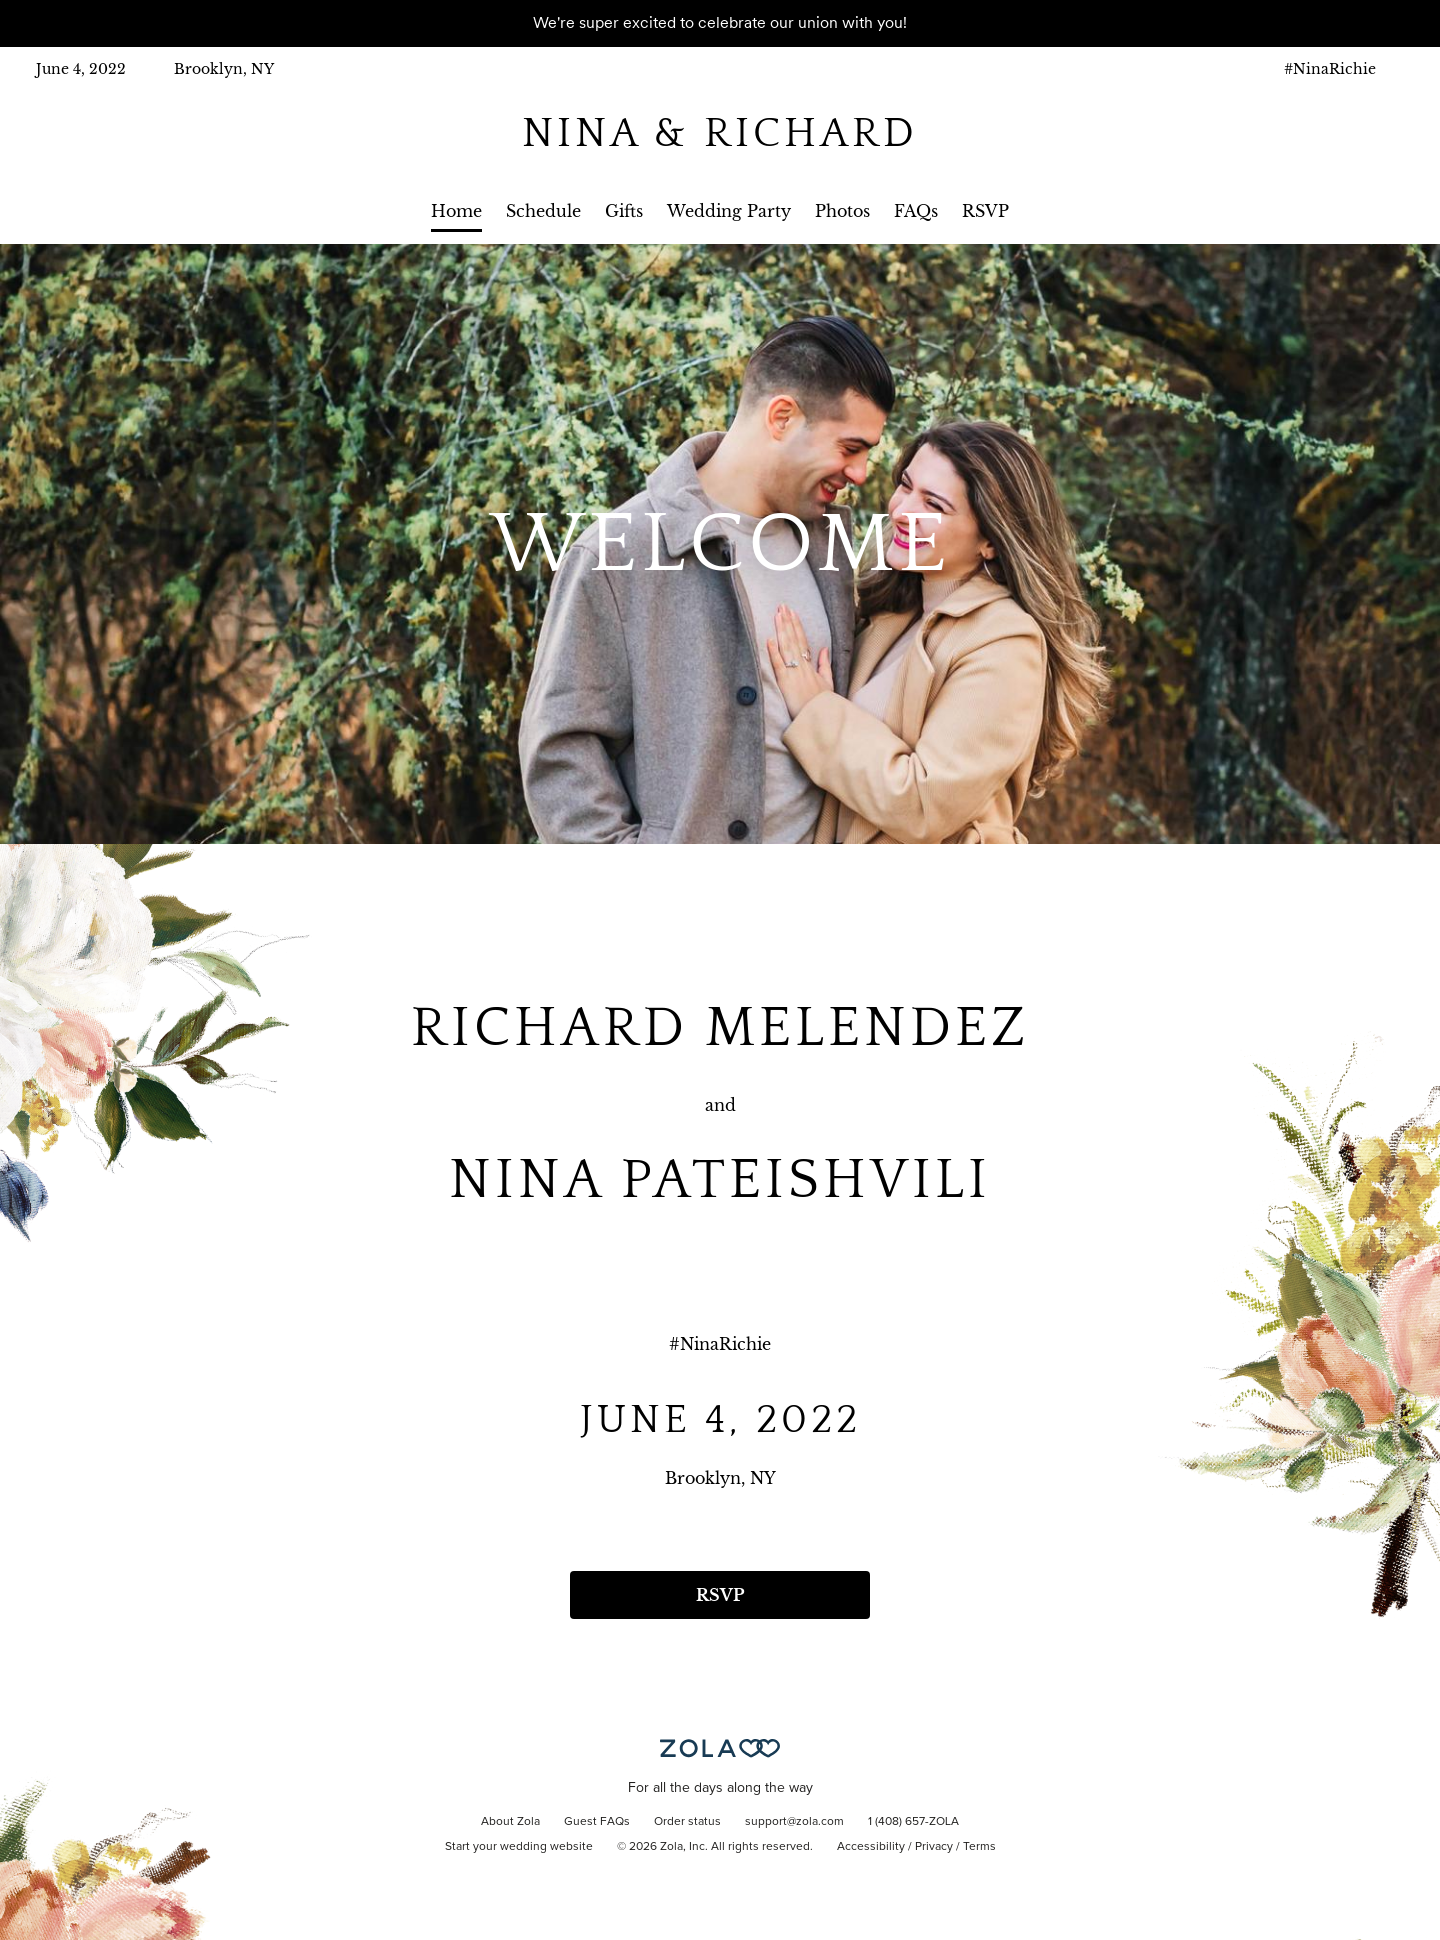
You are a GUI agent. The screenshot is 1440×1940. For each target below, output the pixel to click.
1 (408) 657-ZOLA (913, 1822)
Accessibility (871, 1847)
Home (456, 211)
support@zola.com (794, 1822)
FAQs (916, 211)
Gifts (624, 211)
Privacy (934, 1847)
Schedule (543, 211)
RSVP (985, 211)
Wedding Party (729, 211)
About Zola (510, 1822)
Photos (842, 211)
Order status (687, 1822)
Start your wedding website (519, 1847)
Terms (979, 1847)
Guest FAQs (597, 1822)
